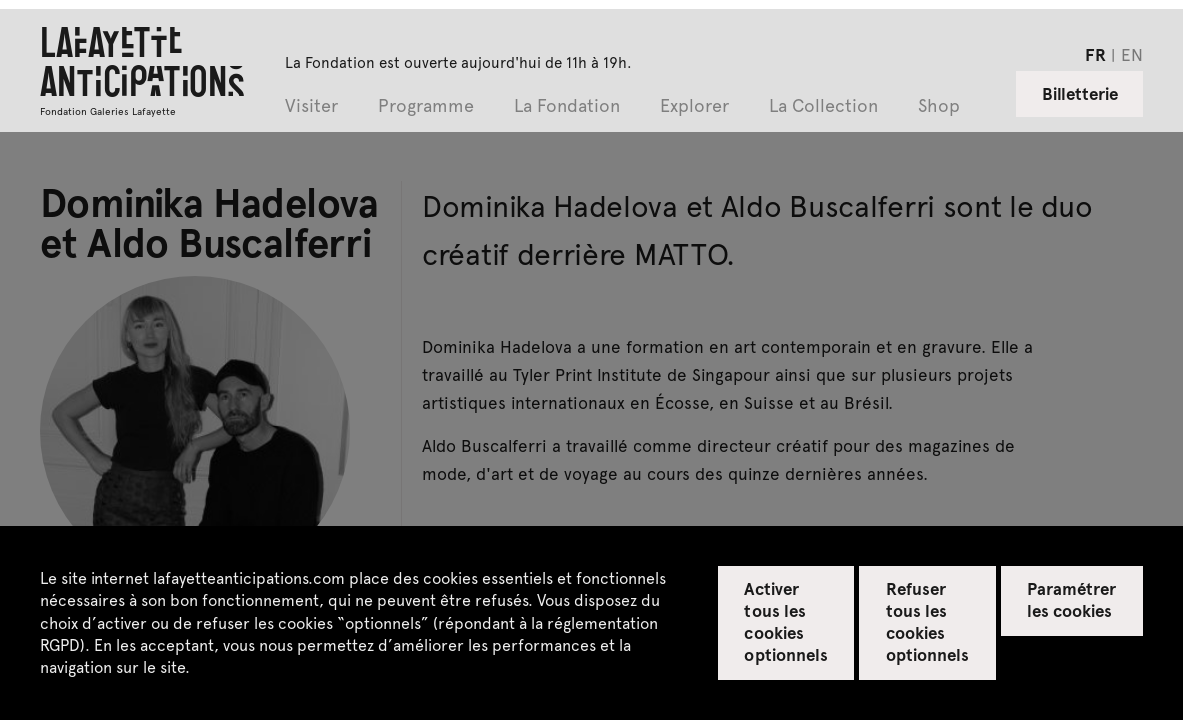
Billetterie (1080, 93)
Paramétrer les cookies (1071, 599)
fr (1095, 54)
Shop (939, 106)
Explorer (694, 106)
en (1132, 54)
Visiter (311, 106)
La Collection (823, 106)
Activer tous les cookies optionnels (785, 621)
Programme (426, 106)
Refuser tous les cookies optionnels (927, 621)
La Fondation (567, 106)
